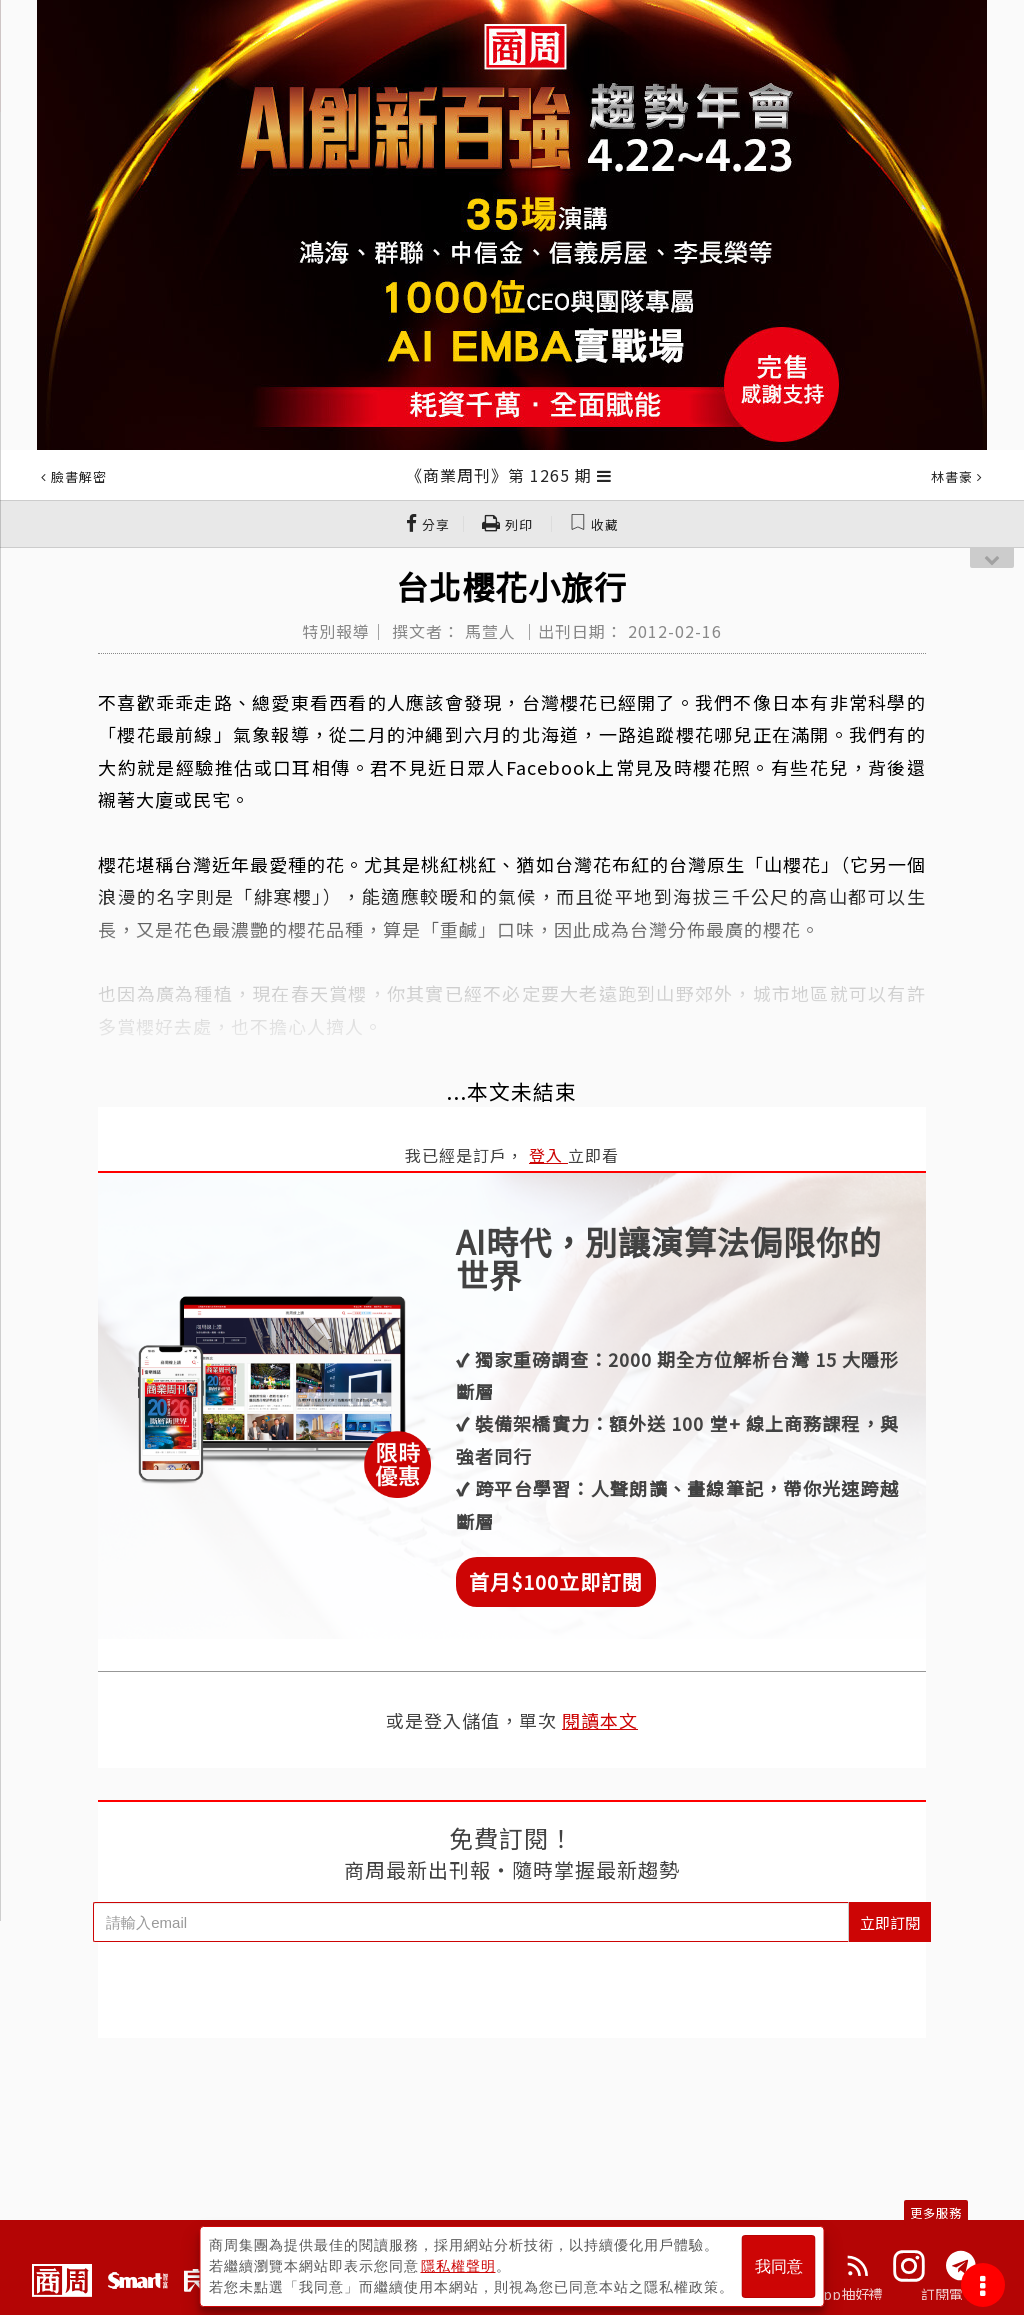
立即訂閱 (890, 1922)
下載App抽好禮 (834, 2294)
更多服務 (936, 2212)
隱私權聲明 (458, 2266)
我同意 (779, 2266)
